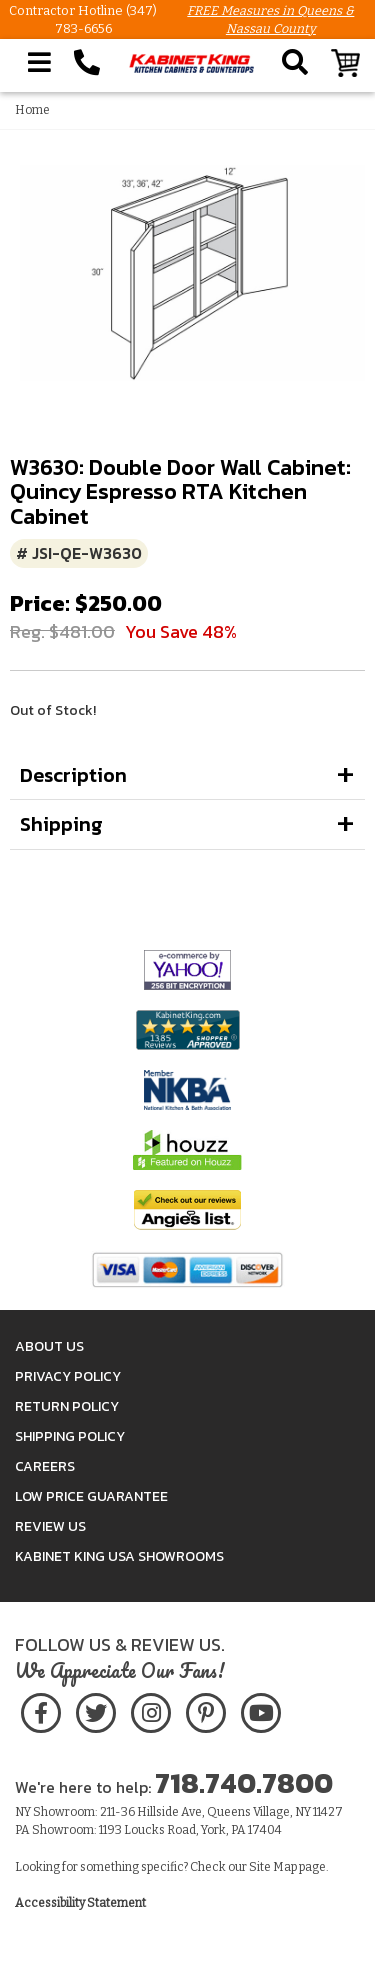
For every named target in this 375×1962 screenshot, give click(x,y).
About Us (49, 1346)
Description (73, 775)
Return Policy (67, 1406)
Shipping (61, 824)
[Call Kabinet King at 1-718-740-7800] (87, 63)
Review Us (50, 1526)
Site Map (273, 1867)
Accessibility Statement (80, 1903)
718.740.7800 (244, 1783)
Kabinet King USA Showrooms (119, 1556)
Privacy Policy (68, 1376)
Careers (45, 1466)
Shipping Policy (70, 1436)
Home (32, 110)
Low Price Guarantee (91, 1496)
